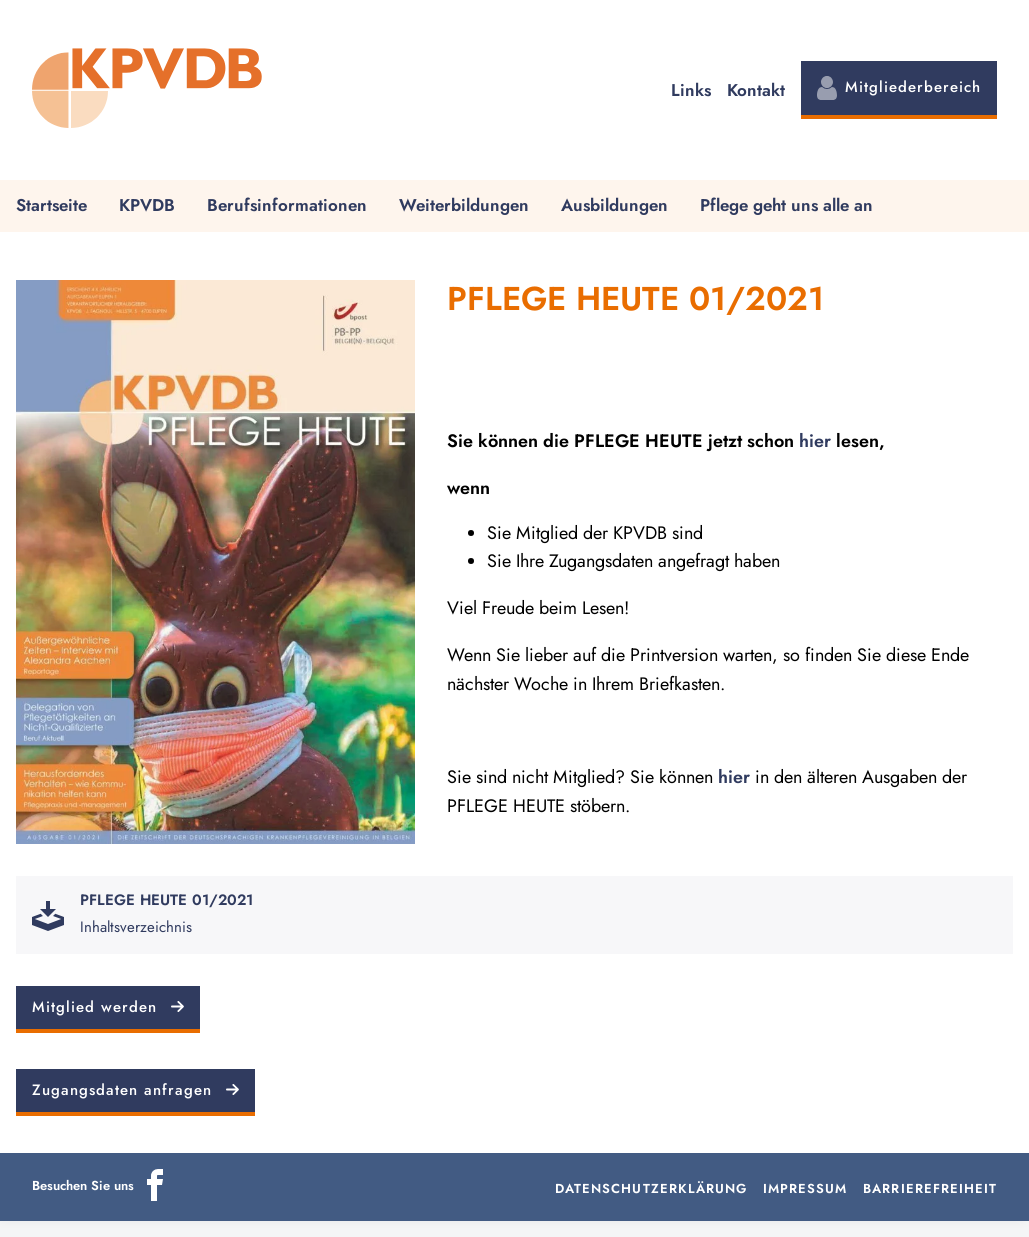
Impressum (805, 1188)
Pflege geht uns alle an (786, 205)
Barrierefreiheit (930, 1188)
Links (691, 90)
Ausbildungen (614, 205)
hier (815, 441)
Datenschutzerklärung (651, 1188)
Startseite (51, 205)
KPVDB (147, 205)
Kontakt (756, 90)
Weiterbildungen (464, 205)
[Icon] (155, 1196)
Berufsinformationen (287, 205)
